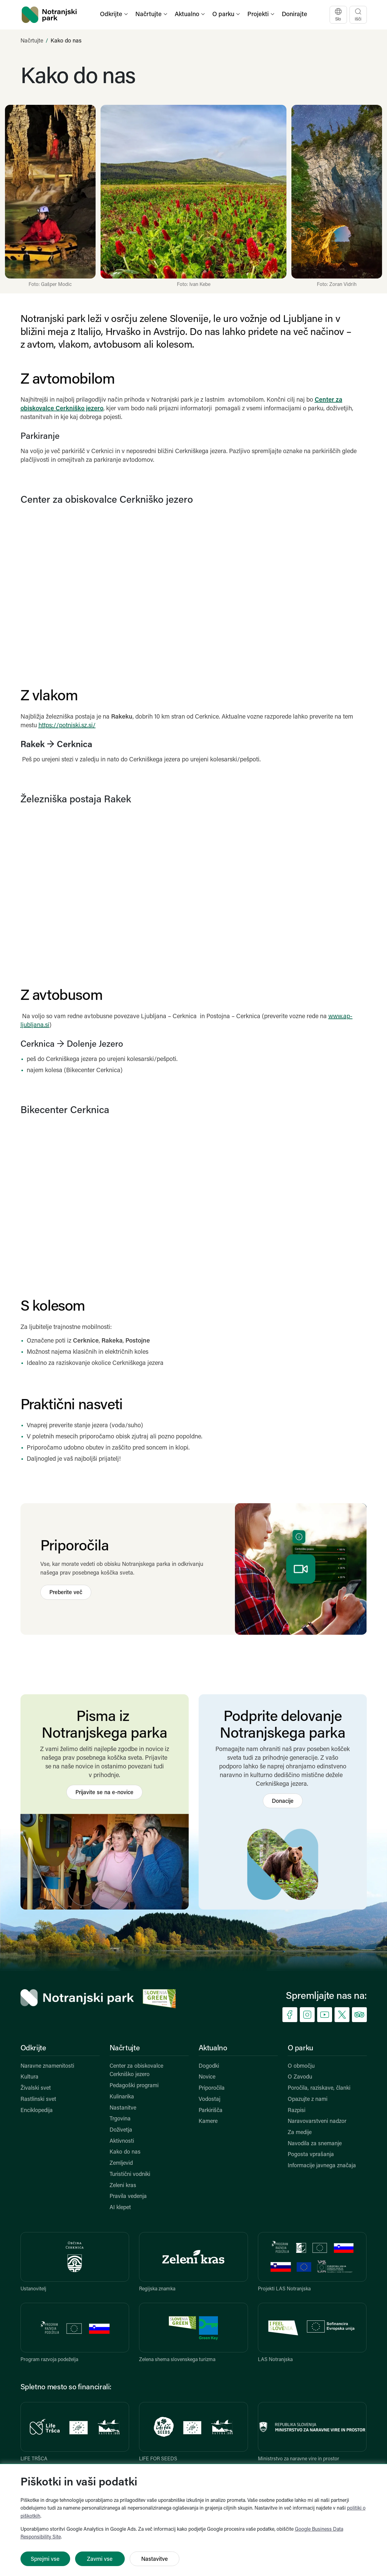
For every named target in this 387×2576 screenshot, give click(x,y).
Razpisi (296, 2111)
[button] (114, 15)
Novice (207, 2077)
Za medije (300, 2133)
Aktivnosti (122, 2141)
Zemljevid (121, 2163)
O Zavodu (300, 2077)
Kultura (29, 2077)
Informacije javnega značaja (322, 2166)
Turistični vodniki (130, 2174)
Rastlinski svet (38, 2099)
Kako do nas (125, 2152)
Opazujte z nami (307, 2099)
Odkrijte (33, 2048)
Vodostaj (209, 2099)
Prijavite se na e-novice (104, 1793)
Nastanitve (123, 2108)
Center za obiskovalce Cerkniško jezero (136, 2070)
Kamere (208, 2121)
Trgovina (120, 2119)
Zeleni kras (123, 2186)
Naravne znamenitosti (47, 2066)
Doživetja (121, 2130)
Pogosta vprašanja (311, 2155)
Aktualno (213, 2048)
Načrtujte (31, 41)
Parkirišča (211, 2111)
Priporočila (212, 2088)
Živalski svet (35, 2088)
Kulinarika (122, 2097)
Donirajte (294, 14)
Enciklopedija (36, 2111)
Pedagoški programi (134, 2086)
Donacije (283, 1801)
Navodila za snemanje (315, 2144)
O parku (300, 2048)
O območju (301, 2066)
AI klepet (120, 2208)
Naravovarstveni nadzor (317, 2121)
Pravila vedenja (128, 2196)
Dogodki (209, 2066)
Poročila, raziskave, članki (319, 2088)
